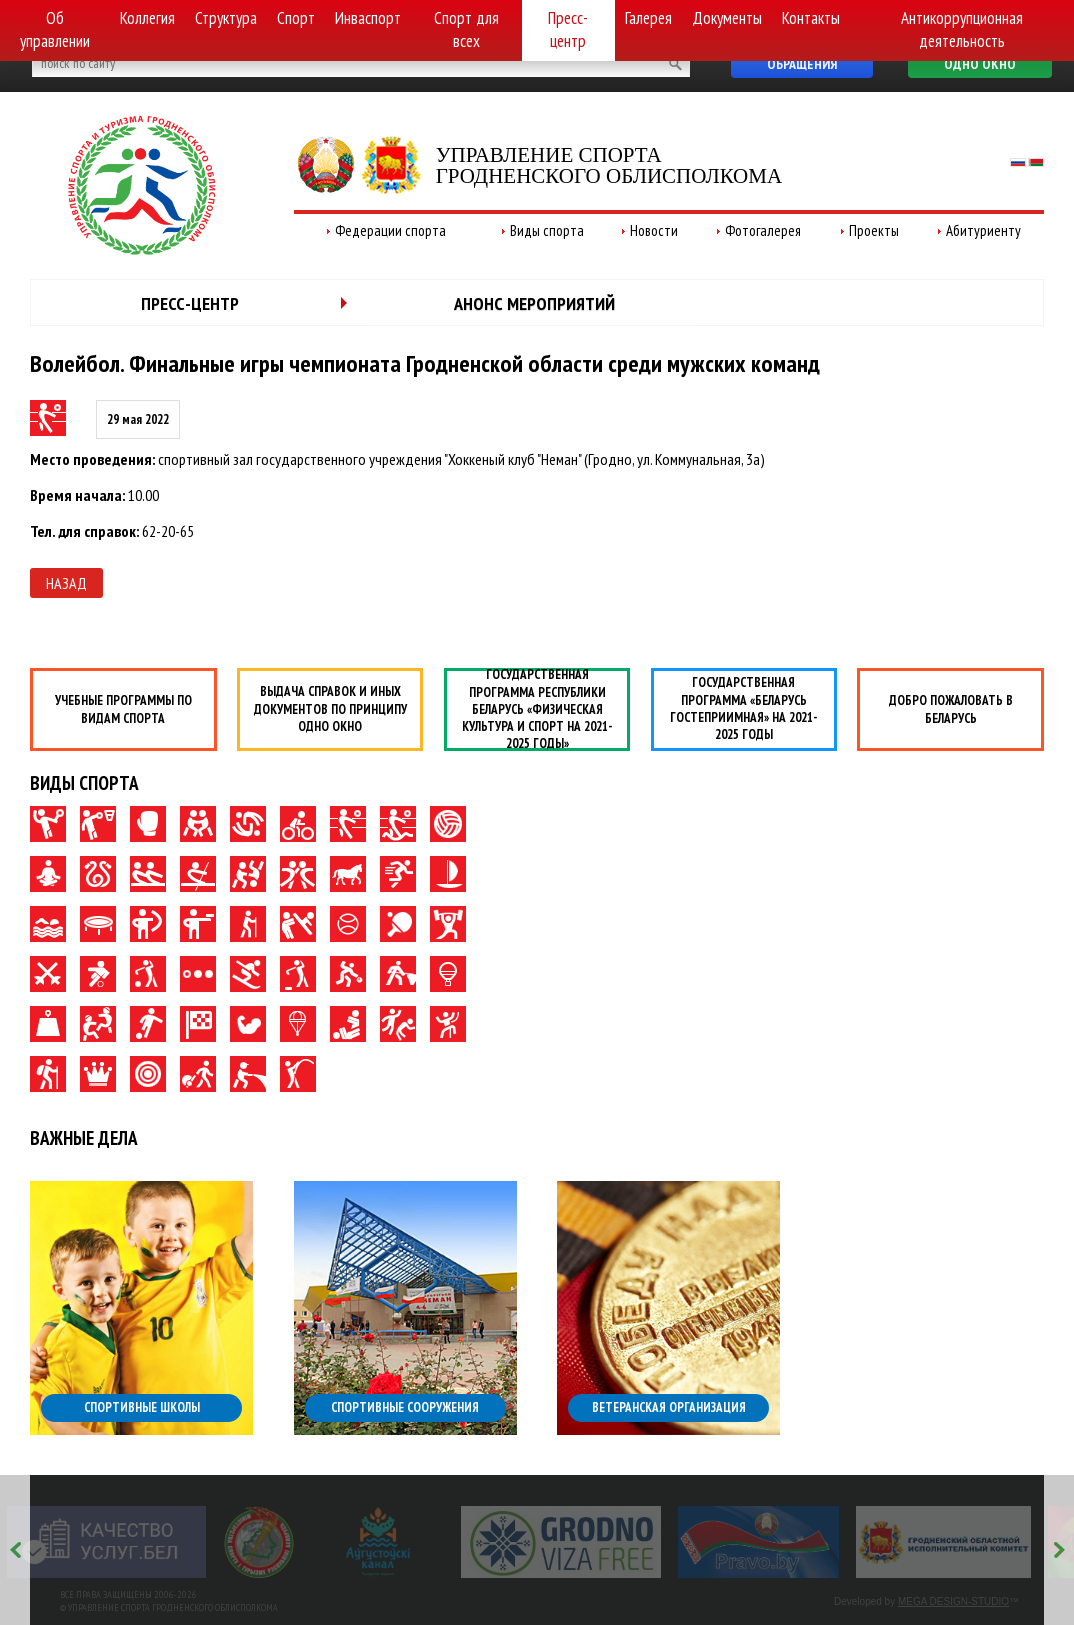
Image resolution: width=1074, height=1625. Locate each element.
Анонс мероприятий (534, 303)
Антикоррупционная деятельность (962, 29)
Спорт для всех (466, 29)
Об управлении (55, 29)
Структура (226, 18)
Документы (727, 18)
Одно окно (980, 64)
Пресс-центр (568, 29)
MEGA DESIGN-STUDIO (953, 1601)
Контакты (811, 18)
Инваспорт (368, 18)
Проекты (874, 230)
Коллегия (147, 18)
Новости (654, 230)
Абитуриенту (983, 230)
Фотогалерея (763, 230)
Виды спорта (547, 230)
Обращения (802, 64)
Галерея (648, 18)
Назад (66, 583)
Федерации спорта (390, 230)
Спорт (296, 18)
